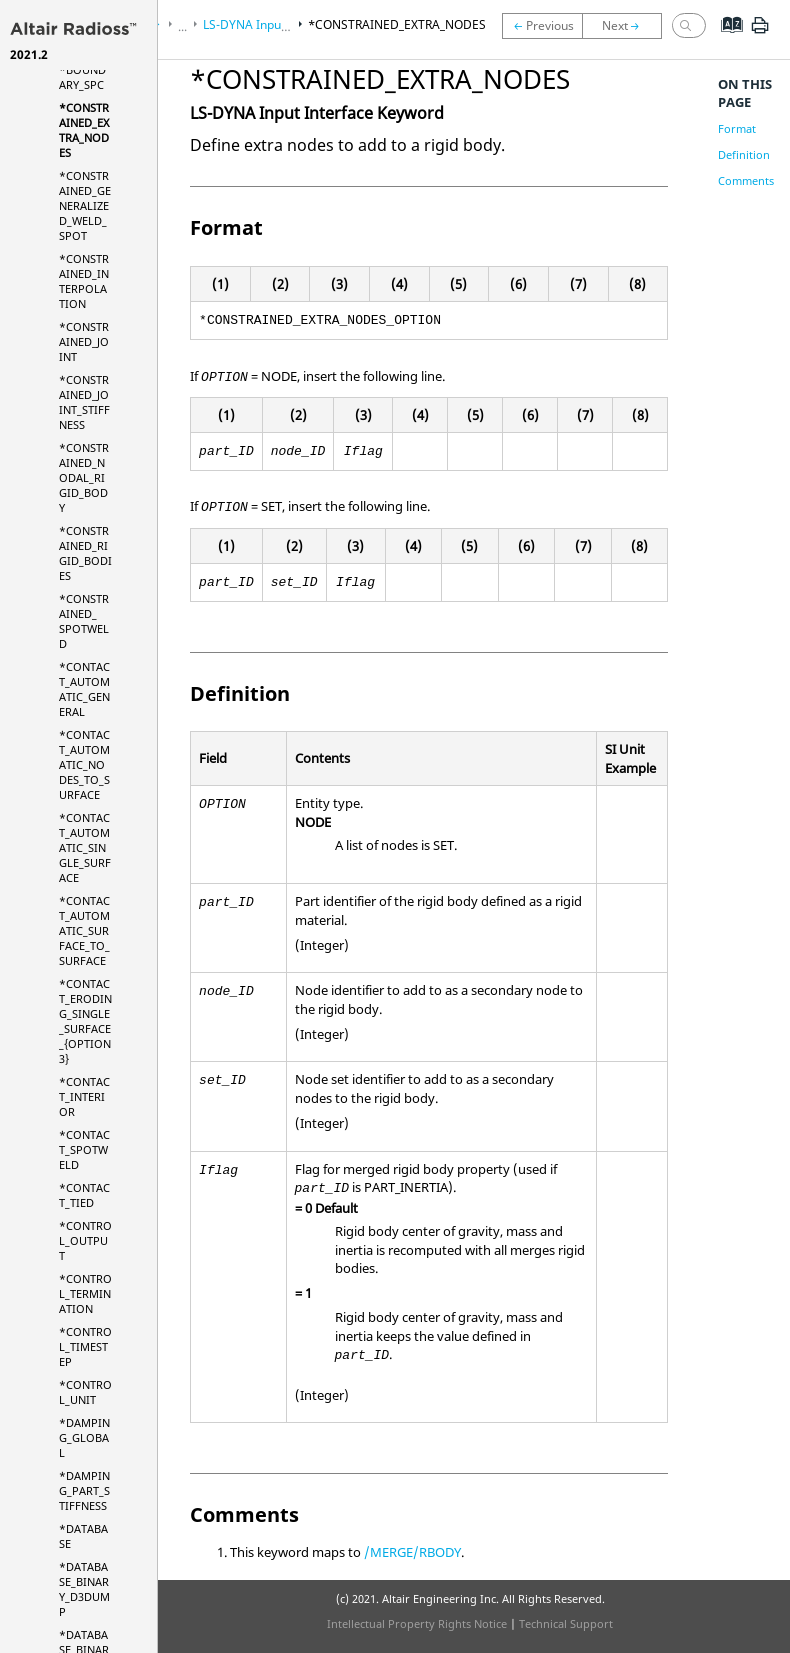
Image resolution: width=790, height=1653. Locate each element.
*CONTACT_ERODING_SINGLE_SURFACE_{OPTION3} (85, 1021)
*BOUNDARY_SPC (82, 77)
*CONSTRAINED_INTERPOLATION (84, 281)
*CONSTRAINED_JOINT (84, 341)
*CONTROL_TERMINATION (85, 1293)
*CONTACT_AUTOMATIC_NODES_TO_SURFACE (84, 764)
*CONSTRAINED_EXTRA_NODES (84, 130)
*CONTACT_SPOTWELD (84, 1149)
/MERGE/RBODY (412, 1552)
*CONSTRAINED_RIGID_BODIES (85, 553)
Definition (744, 154)
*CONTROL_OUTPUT (85, 1240)
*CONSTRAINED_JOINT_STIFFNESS (84, 402)
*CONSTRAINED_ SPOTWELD (84, 621)
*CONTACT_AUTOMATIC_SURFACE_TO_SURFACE (84, 930)
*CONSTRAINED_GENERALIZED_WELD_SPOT (85, 205)
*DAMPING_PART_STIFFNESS (84, 1490)
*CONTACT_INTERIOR (84, 1096)
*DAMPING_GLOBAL (84, 1437)
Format (737, 128)
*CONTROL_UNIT (85, 1392)
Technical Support (566, 1623)
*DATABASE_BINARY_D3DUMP (84, 1589)
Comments (746, 180)
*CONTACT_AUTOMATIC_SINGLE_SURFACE (85, 847)
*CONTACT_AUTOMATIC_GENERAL (84, 689)
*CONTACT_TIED (84, 1195)
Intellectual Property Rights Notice (417, 1623)
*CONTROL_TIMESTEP (85, 1346)
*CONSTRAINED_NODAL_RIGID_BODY (84, 477)
